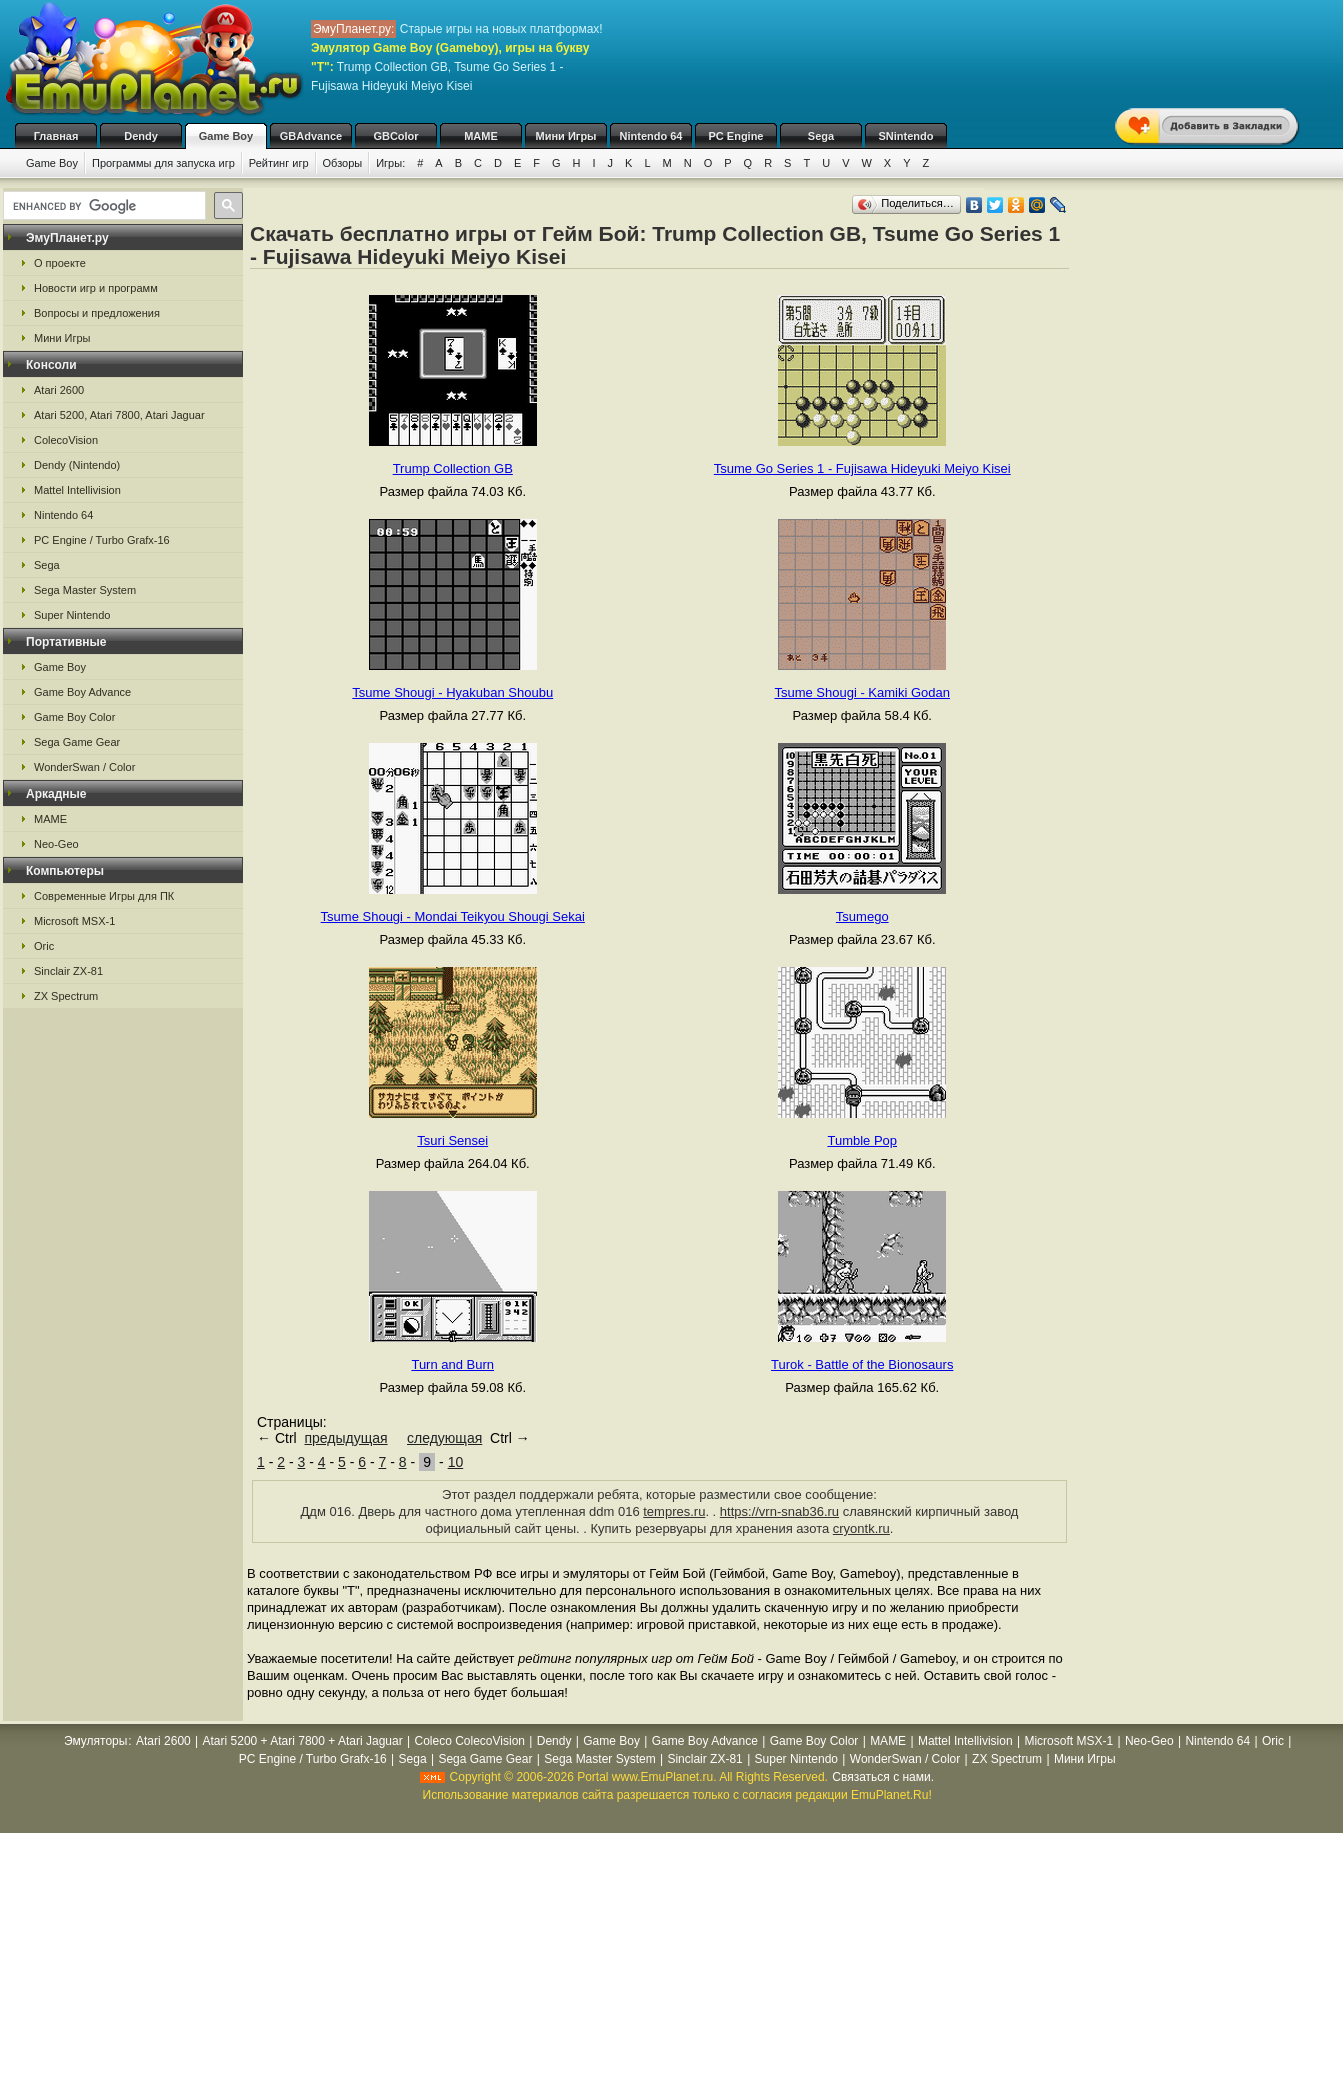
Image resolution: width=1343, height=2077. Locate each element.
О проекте (60, 263)
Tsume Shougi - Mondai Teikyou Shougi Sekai (453, 916)
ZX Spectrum (66, 996)
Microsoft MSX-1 (74, 921)
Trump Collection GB (453, 468)
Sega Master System (85, 590)
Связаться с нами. (883, 1777)
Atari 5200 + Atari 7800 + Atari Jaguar (303, 1741)
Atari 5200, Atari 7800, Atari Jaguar (119, 415)
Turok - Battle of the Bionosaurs (862, 1364)
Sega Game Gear (77, 742)
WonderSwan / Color (84, 767)
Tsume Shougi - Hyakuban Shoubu (452, 692)
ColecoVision (66, 440)
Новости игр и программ (96, 288)
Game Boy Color (74, 717)
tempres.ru (674, 1511)
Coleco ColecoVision (469, 1741)
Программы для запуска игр (163, 163)
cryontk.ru (861, 1528)
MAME (481, 136)
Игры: (390, 163)
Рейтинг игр (279, 163)
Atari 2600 (59, 390)
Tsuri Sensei (452, 1140)
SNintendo (906, 136)
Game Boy (226, 136)
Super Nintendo (72, 615)
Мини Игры (566, 136)
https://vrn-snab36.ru (779, 1511)
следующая (444, 1438)
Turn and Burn (452, 1364)
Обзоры (343, 163)
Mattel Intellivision (77, 490)
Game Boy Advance (82, 692)
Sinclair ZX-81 (68, 971)
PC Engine (735, 136)
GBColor (395, 136)
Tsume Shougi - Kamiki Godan (862, 692)
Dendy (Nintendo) (77, 465)
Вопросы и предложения (97, 313)
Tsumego (862, 916)
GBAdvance (311, 136)
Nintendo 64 (651, 136)
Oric (44, 946)
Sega (821, 136)
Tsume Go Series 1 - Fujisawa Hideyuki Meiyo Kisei (862, 468)
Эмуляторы (95, 1741)
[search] (102, 206)
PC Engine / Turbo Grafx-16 (102, 540)
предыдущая (345, 1438)
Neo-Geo (56, 844)
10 (456, 1462)
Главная (56, 136)
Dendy (141, 136)
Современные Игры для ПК (104, 896)
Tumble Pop (862, 1140)
